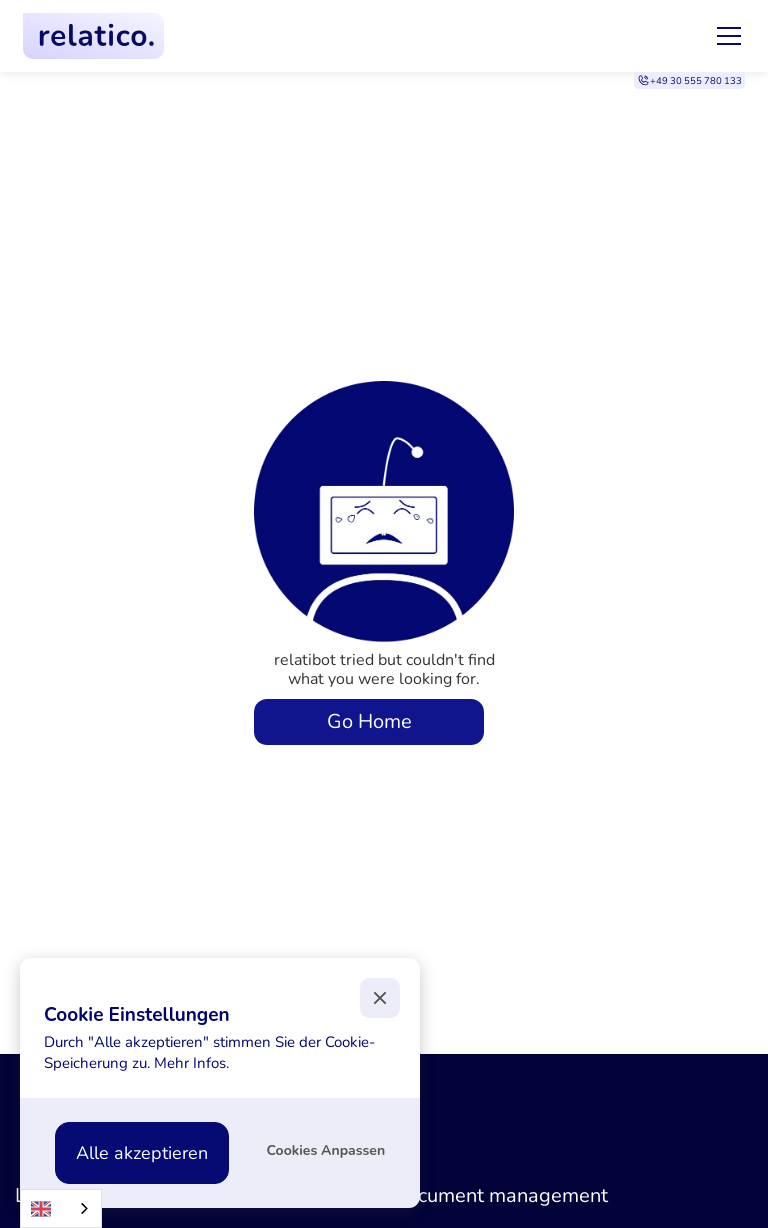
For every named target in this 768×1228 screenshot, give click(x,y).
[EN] (61, 1208)
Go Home (369, 721)
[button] (725, 36)
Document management (500, 1195)
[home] (93, 35)
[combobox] (61, 1208)
